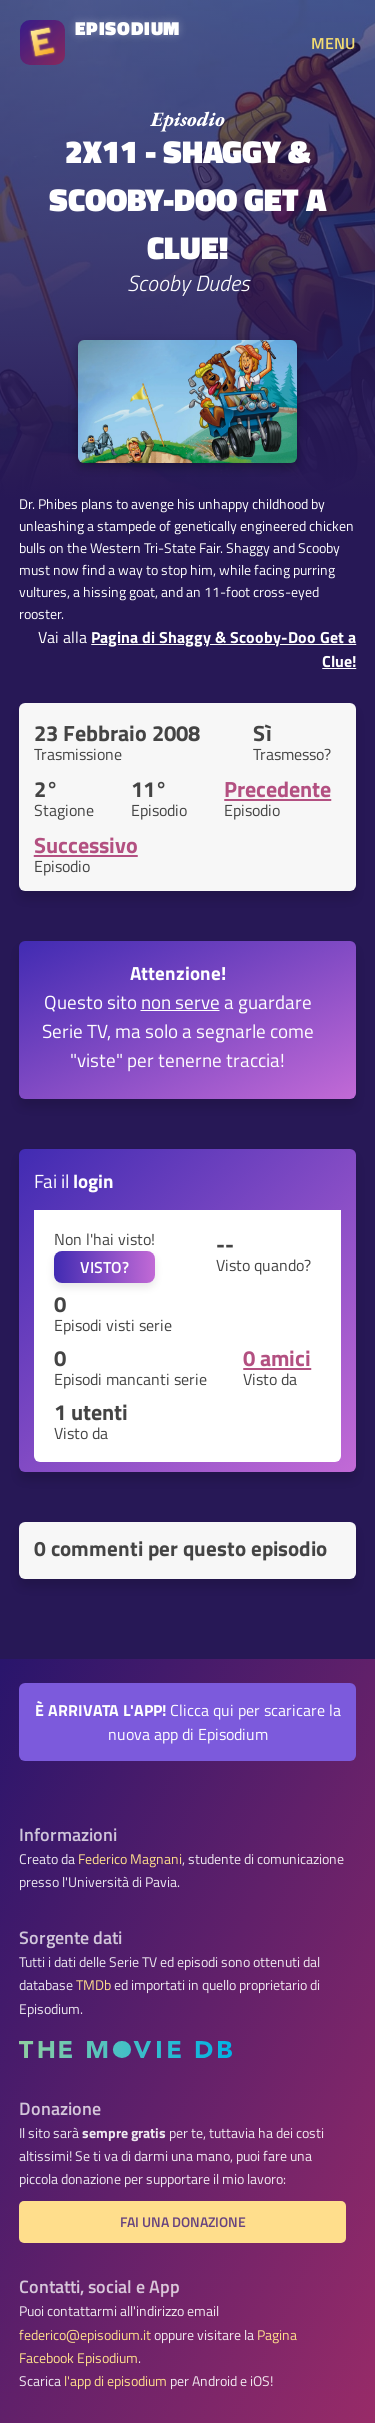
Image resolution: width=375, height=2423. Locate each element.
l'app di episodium (115, 2381)
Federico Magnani (130, 1859)
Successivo (86, 845)
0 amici (277, 1358)
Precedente (277, 789)
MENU (333, 43)
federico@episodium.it (85, 2335)
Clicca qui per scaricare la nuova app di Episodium (188, 1722)
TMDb (93, 1985)
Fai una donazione (183, 2222)
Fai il (74, 1180)
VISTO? (104, 1267)
